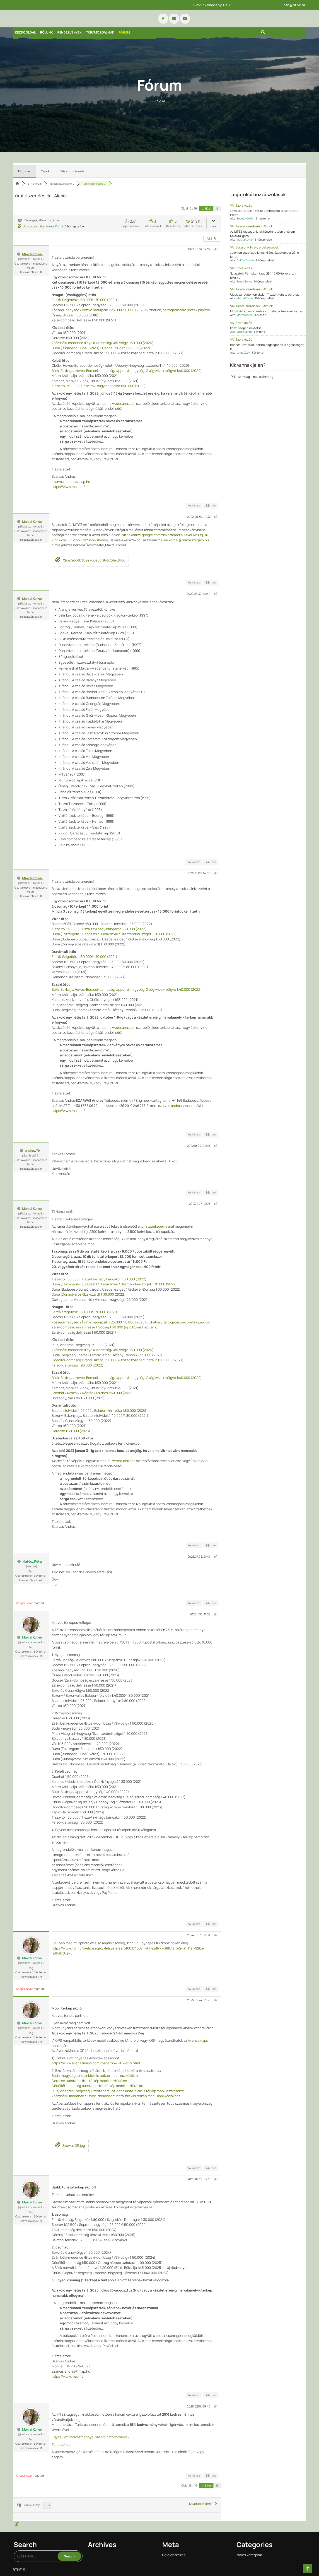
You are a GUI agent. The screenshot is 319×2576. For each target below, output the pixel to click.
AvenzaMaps (198, 2040)
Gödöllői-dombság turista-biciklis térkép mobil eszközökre (97, 2085)
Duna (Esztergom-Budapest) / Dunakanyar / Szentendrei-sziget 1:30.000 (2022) (114, 934)
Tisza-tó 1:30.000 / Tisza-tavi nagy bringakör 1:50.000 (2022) (99, 929)
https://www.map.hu (68, 2376)
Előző (206, 208)
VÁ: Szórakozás (241, 205)
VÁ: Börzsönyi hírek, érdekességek (254, 247)
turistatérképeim (153, 1226)
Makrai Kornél (55, 226)
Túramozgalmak (100, 32)
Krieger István (24, 1603)
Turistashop (61, 2444)
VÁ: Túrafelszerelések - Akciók (251, 226)
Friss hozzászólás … (73, 171)
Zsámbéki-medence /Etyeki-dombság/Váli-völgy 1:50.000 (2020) (102, 342)
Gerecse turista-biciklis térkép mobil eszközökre (89, 2080)
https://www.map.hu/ (69, 486)
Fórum (124, 32)
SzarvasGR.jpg (70, 2145)
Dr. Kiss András (245, 260)
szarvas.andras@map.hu (71, 481)
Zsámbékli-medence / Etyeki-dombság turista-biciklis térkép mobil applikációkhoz (116, 2096)
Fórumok (24, 171)
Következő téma (203, 2503)
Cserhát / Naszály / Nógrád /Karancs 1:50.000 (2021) (92, 1392)
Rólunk (46, 32)
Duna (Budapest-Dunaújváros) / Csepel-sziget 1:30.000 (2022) (101, 348)
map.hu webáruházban (117, 403)
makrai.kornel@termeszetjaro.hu (183, 540)
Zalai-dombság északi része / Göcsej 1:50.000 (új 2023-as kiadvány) (104, 1327)
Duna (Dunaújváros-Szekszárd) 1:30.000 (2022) (89, 1294)
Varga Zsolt (243, 352)
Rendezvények (69, 32)
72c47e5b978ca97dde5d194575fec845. (90, 560)
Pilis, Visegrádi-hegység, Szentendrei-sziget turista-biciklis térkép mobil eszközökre (118, 2091)
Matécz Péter (32, 1561)
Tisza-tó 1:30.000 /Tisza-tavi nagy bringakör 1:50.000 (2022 (98, 385)
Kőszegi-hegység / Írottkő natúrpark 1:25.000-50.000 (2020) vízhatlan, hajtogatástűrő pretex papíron (131, 310)
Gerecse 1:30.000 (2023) (71, 1431)
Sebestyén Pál (245, 218)
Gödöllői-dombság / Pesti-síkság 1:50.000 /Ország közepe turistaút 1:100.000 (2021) (117, 1360)
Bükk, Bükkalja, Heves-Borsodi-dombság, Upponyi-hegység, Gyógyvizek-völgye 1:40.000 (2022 (126, 370)
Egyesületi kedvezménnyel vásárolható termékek (90, 2437)
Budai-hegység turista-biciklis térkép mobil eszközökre (95, 2075)
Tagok (45, 171)
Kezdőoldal (25, 32)
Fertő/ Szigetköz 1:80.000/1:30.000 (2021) (84, 299)
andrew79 (32, 1150)
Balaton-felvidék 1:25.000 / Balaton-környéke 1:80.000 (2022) (99, 1410)
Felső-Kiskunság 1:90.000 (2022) (77, 1365)
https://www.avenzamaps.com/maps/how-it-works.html (96, 2063)
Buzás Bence (244, 281)
